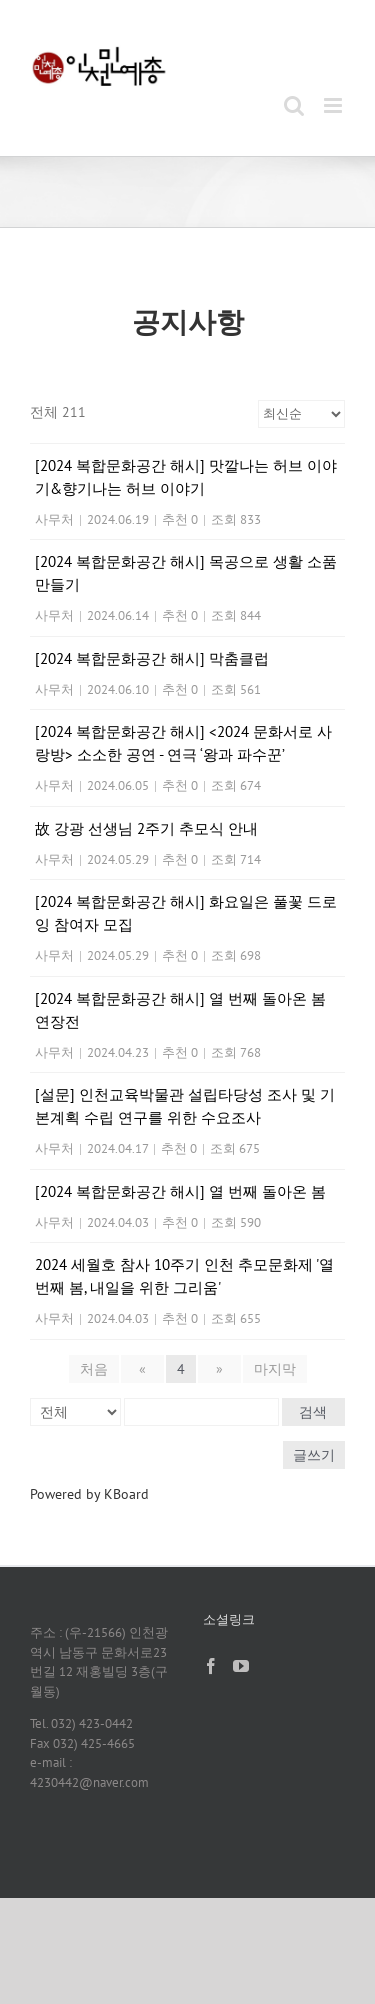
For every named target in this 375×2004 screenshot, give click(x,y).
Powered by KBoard (89, 1494)
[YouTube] (241, 1666)
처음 (94, 1369)
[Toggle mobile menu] (334, 105)
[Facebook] (211, 1666)
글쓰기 (314, 1455)
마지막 (275, 1369)
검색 (313, 1412)
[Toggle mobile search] (294, 105)
